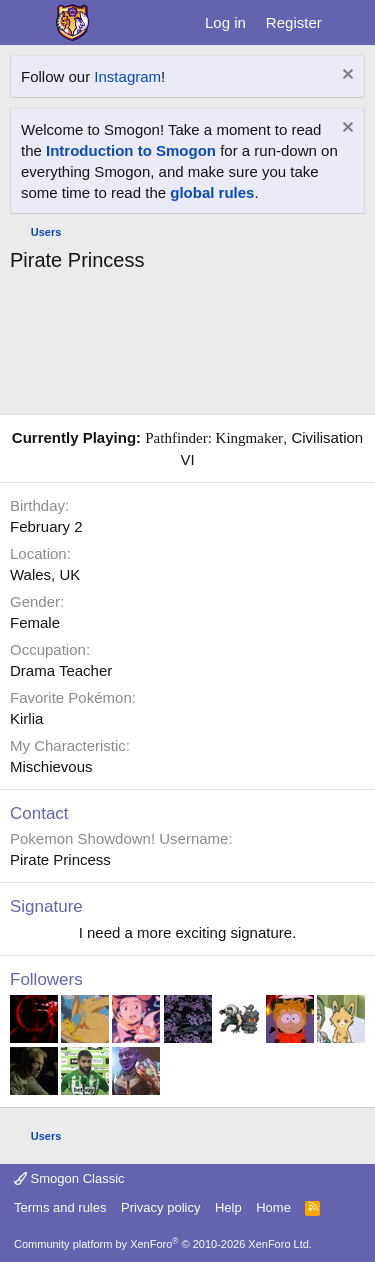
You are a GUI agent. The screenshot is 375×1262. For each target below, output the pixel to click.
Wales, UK (45, 574)
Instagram (127, 76)
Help (228, 1207)
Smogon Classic (69, 1178)
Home (273, 1207)
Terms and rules (60, 1207)
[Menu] (27, 23)
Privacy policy (160, 1207)
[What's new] (351, 22)
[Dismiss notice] (345, 76)
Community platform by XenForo (163, 1244)
